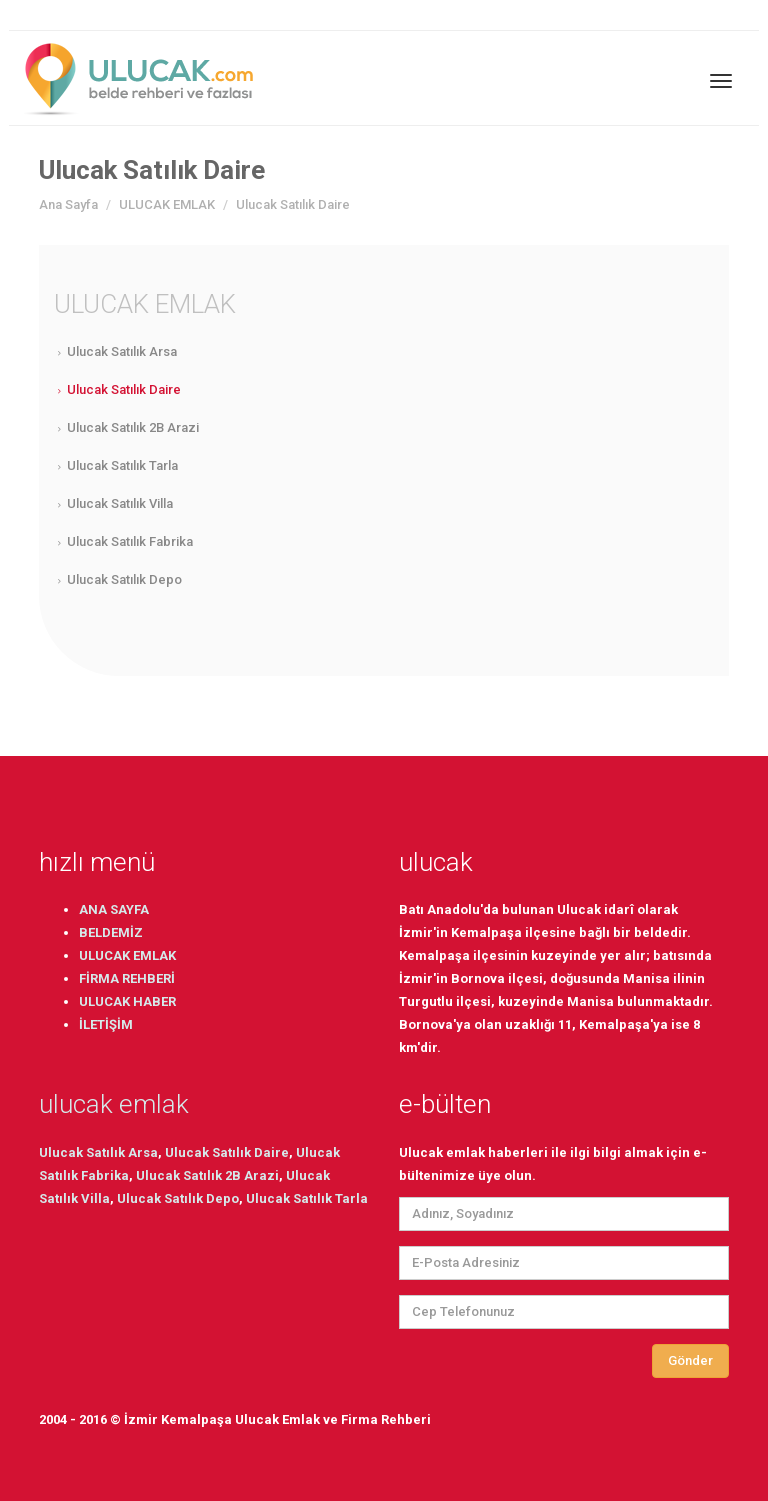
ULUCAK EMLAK (167, 204)
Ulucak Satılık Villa (120, 503)
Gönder (690, 1360)
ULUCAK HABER (127, 1001)
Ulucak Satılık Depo (124, 579)
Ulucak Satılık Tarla (122, 465)
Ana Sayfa (68, 204)
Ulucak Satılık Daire (124, 389)
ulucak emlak (114, 1104)
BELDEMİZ (111, 932)
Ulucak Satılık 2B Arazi (133, 427)
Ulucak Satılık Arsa (122, 351)
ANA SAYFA (114, 909)
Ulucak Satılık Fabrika (130, 541)
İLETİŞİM (106, 1024)
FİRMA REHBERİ (127, 978)
